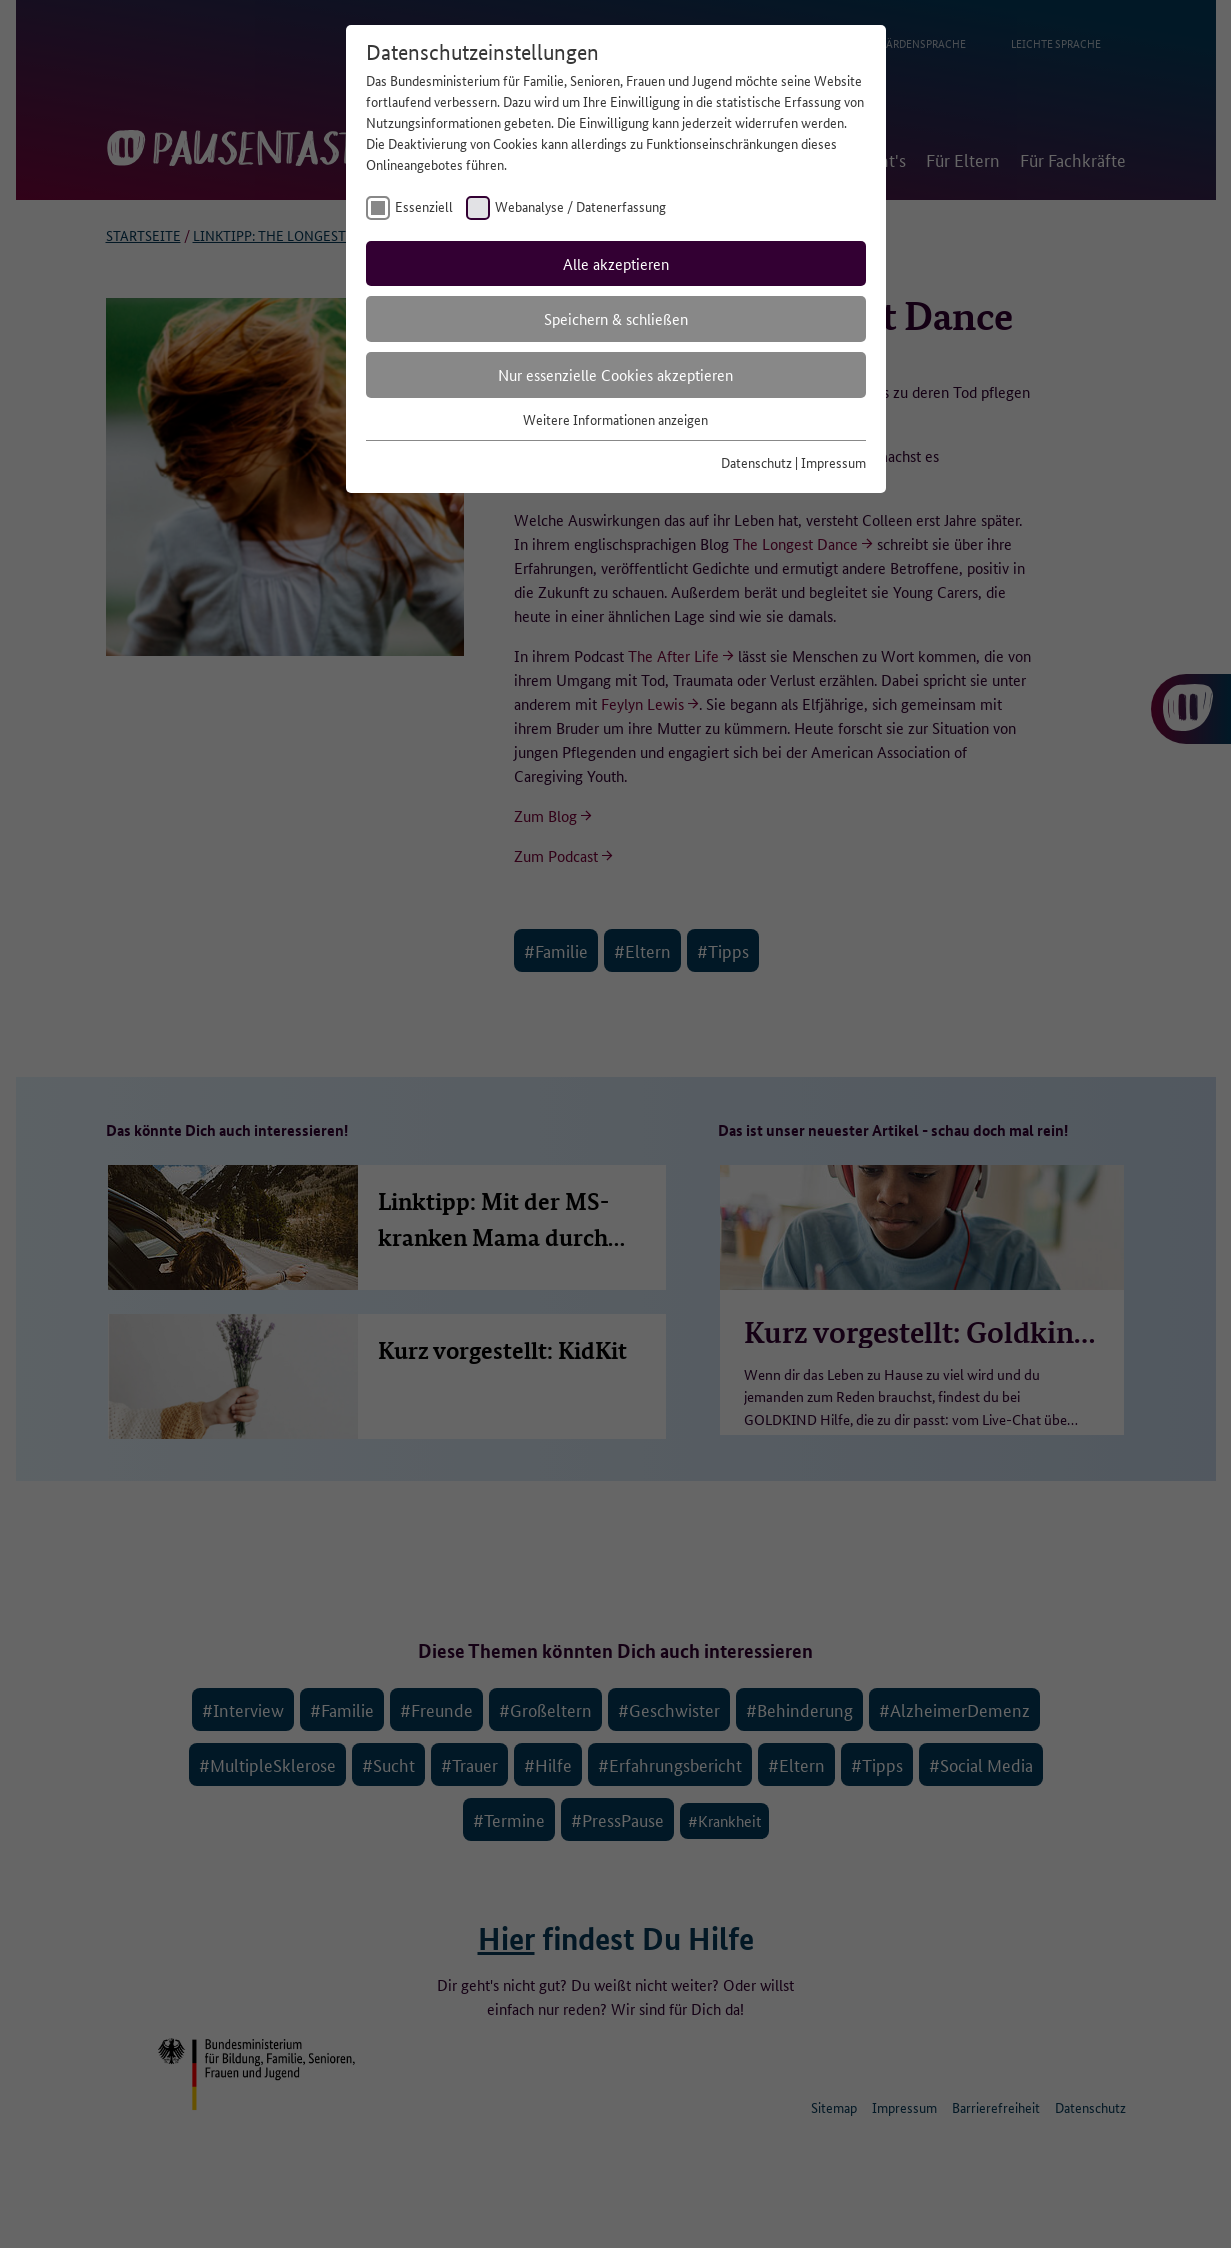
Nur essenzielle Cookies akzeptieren (615, 374)
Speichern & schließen (616, 318)
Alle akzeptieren (616, 263)
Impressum (833, 462)
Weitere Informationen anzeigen (615, 419)
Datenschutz (756, 462)
